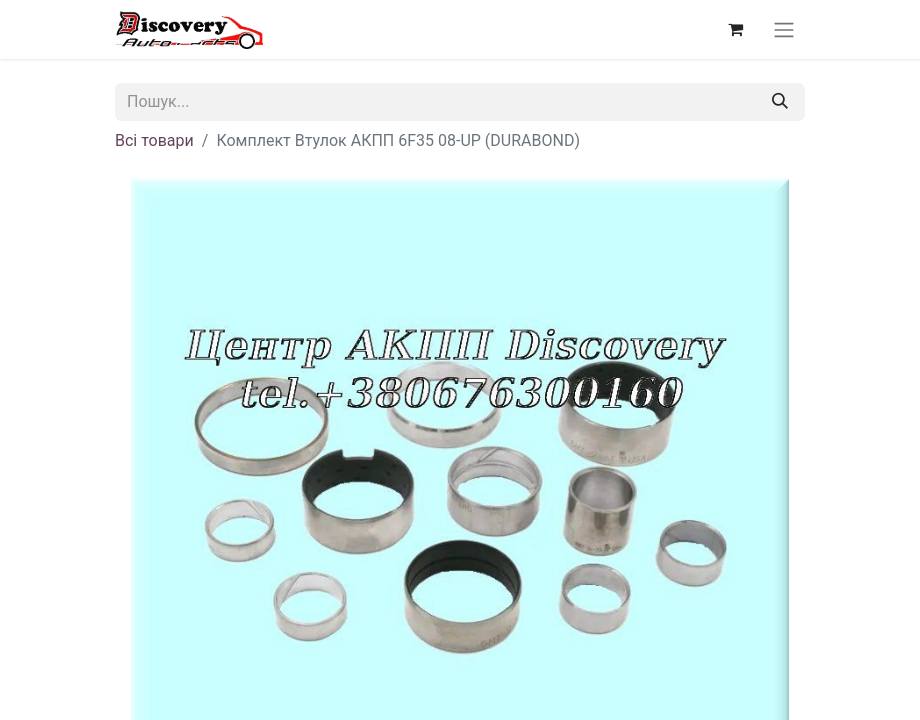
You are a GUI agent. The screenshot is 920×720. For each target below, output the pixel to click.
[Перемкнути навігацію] (784, 29)
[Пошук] (780, 102)
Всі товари (154, 140)
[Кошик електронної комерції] (735, 29)
